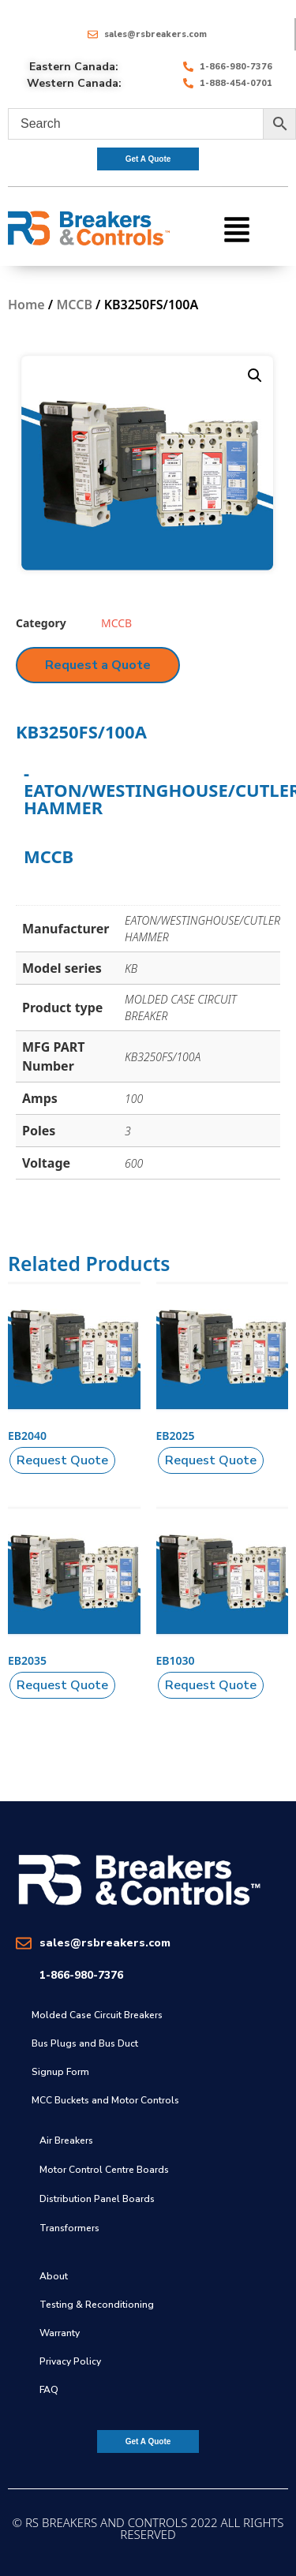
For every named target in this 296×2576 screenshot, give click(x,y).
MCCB (74, 304)
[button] (236, 228)
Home (26, 304)
